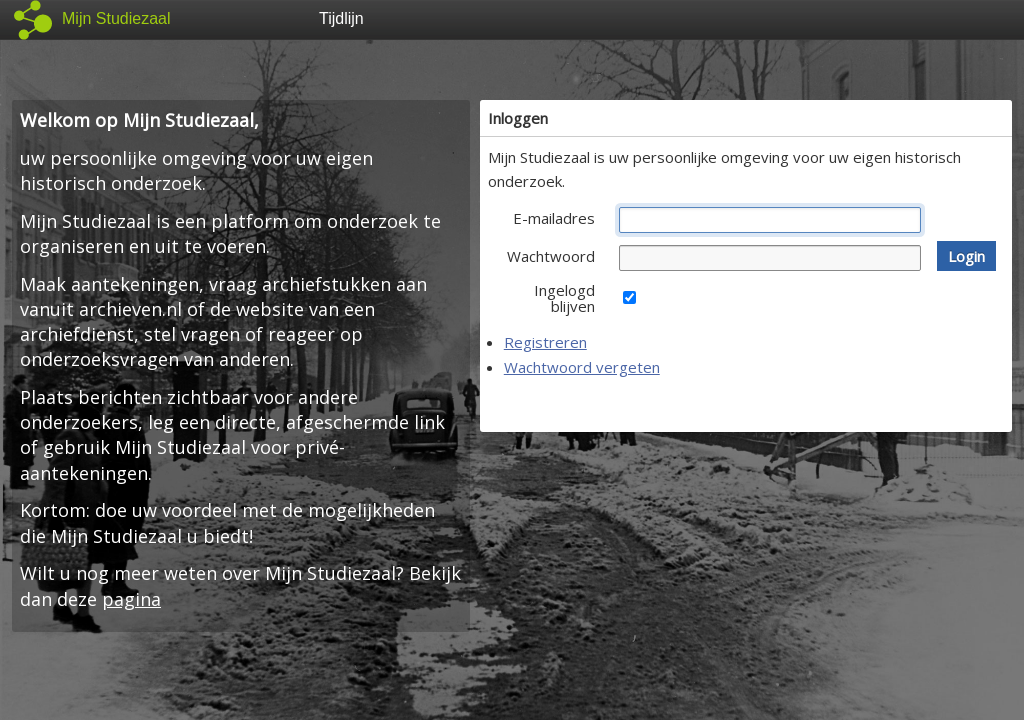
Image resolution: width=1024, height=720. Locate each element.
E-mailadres (554, 218)
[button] (966, 256)
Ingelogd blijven (564, 298)
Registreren (545, 342)
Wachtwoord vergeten (582, 367)
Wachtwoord (551, 256)
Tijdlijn (341, 18)
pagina (131, 599)
